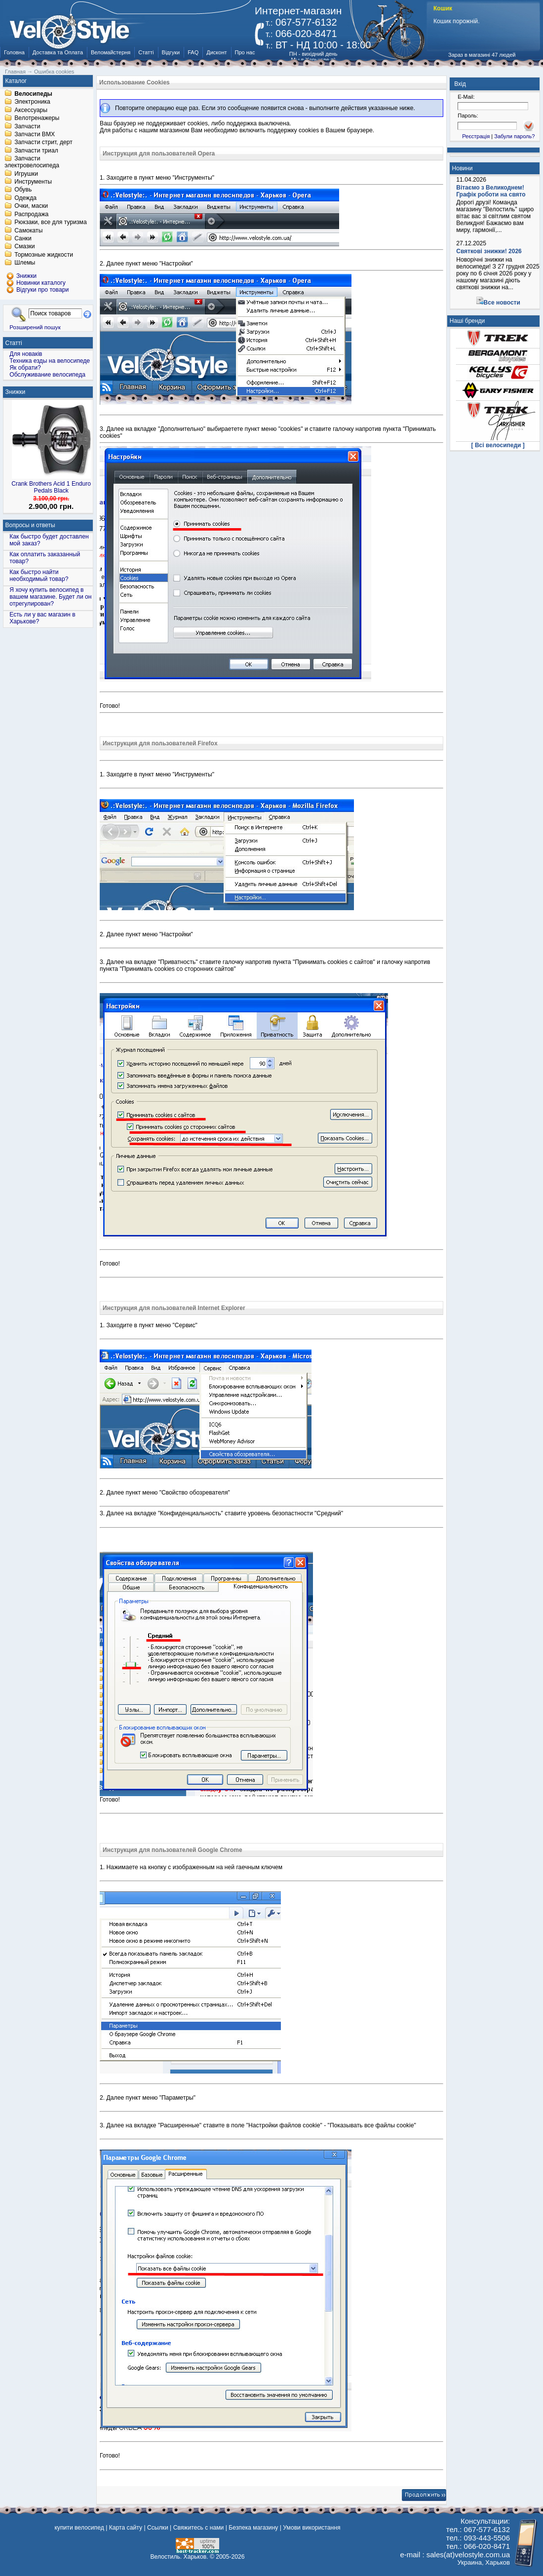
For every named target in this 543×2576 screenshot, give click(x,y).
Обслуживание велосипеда (47, 374)
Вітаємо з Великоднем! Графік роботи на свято (490, 191)
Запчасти (27, 126)
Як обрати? (25, 367)
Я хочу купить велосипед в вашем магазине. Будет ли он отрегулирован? (50, 596)
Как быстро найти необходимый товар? (38, 575)
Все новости (502, 302)
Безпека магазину (253, 2527)
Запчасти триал (36, 150)
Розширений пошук (35, 327)
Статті (146, 52)
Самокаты (28, 230)
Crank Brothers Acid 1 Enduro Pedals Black (51, 487)
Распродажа (31, 214)
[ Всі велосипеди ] (498, 445)
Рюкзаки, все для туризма (50, 222)
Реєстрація (476, 136)
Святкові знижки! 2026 (489, 251)
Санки (23, 238)
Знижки (15, 391)
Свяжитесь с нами (198, 2527)
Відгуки (171, 52)
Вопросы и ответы (30, 525)
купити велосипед (79, 2527)
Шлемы (24, 263)
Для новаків (25, 353)
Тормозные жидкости (43, 254)
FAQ (193, 52)
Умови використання (311, 2527)
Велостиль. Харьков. (179, 2556)
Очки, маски (31, 206)
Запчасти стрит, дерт (43, 142)
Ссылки (157, 2527)
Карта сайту (125, 2527)
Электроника (32, 102)
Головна (14, 52)
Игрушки (26, 173)
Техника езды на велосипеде (49, 360)
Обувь (23, 190)
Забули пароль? (514, 136)
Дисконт (216, 52)
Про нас (245, 52)
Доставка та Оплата (58, 52)
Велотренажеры (36, 118)
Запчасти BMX (34, 134)
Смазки (24, 246)
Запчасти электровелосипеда (31, 162)
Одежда (25, 197)
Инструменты (33, 181)
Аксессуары (30, 110)
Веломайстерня (110, 52)
